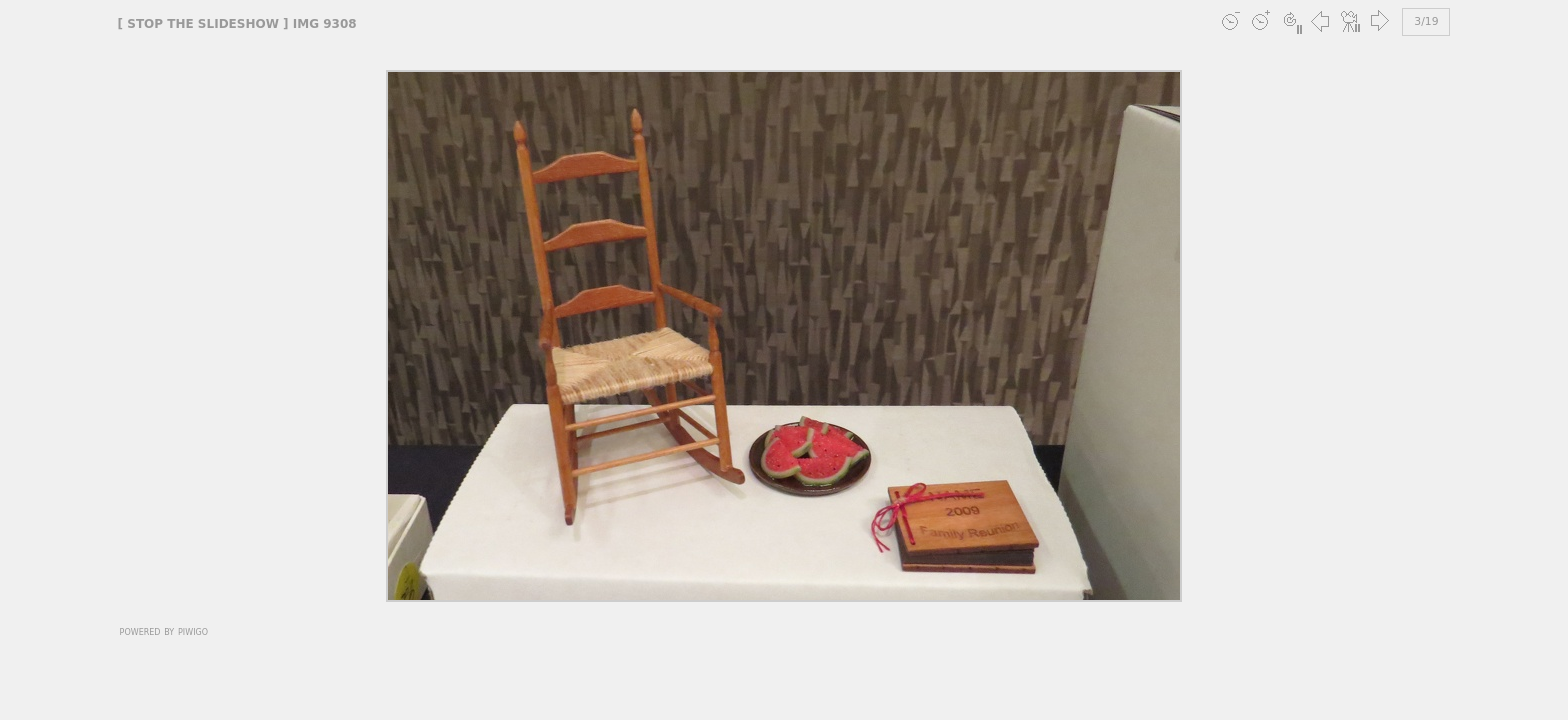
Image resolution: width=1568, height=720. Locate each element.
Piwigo (193, 631)
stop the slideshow (203, 24)
